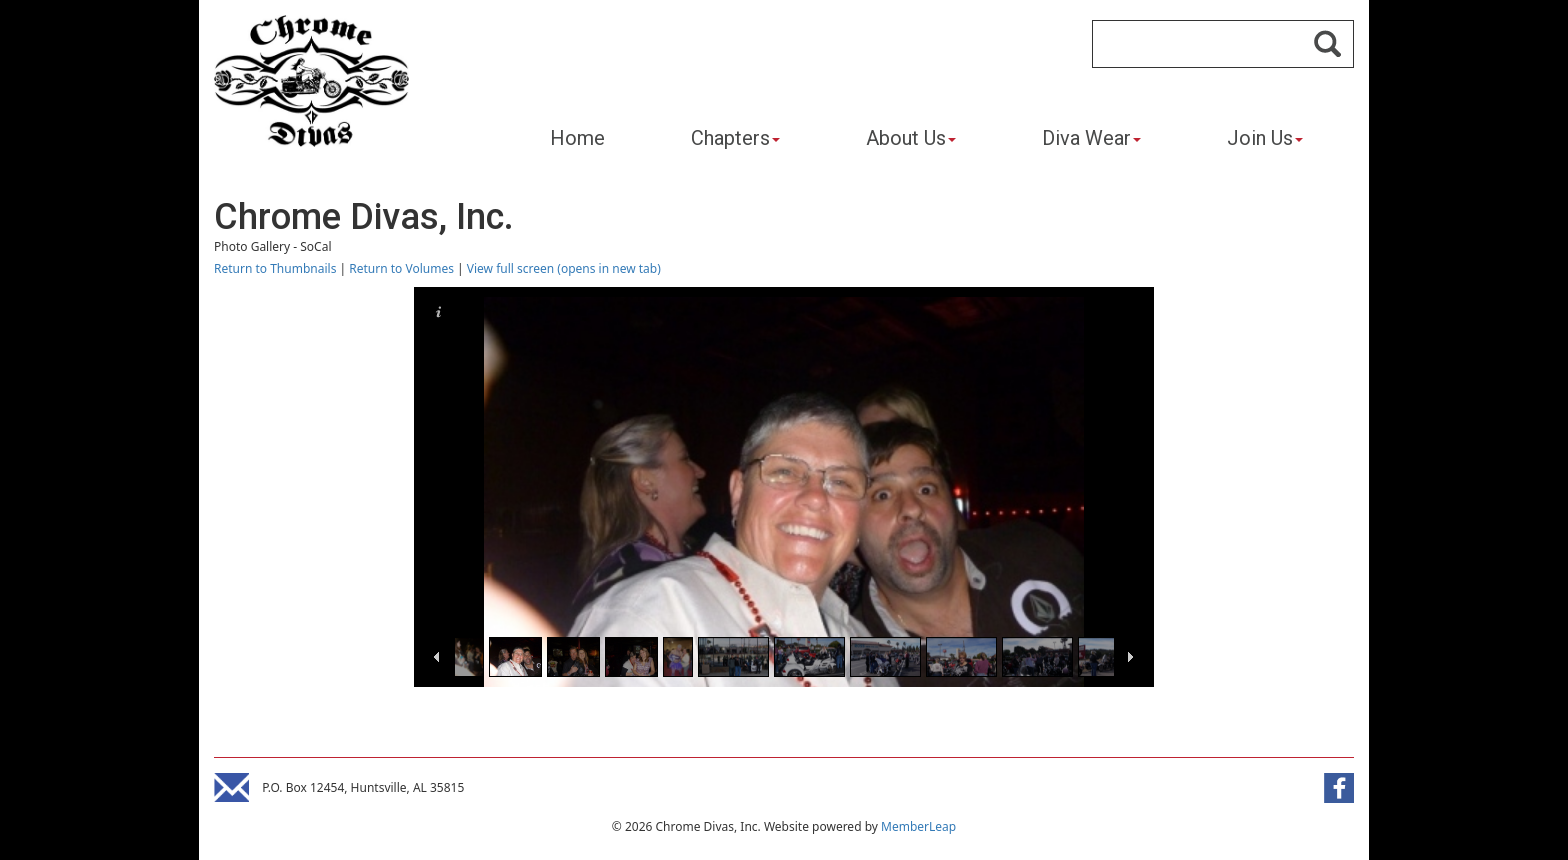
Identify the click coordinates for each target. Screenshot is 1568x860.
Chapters (735, 138)
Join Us (1265, 138)
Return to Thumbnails (275, 268)
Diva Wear (1091, 138)
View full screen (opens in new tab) (564, 268)
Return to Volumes (401, 268)
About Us (911, 138)
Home (577, 138)
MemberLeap (918, 826)
